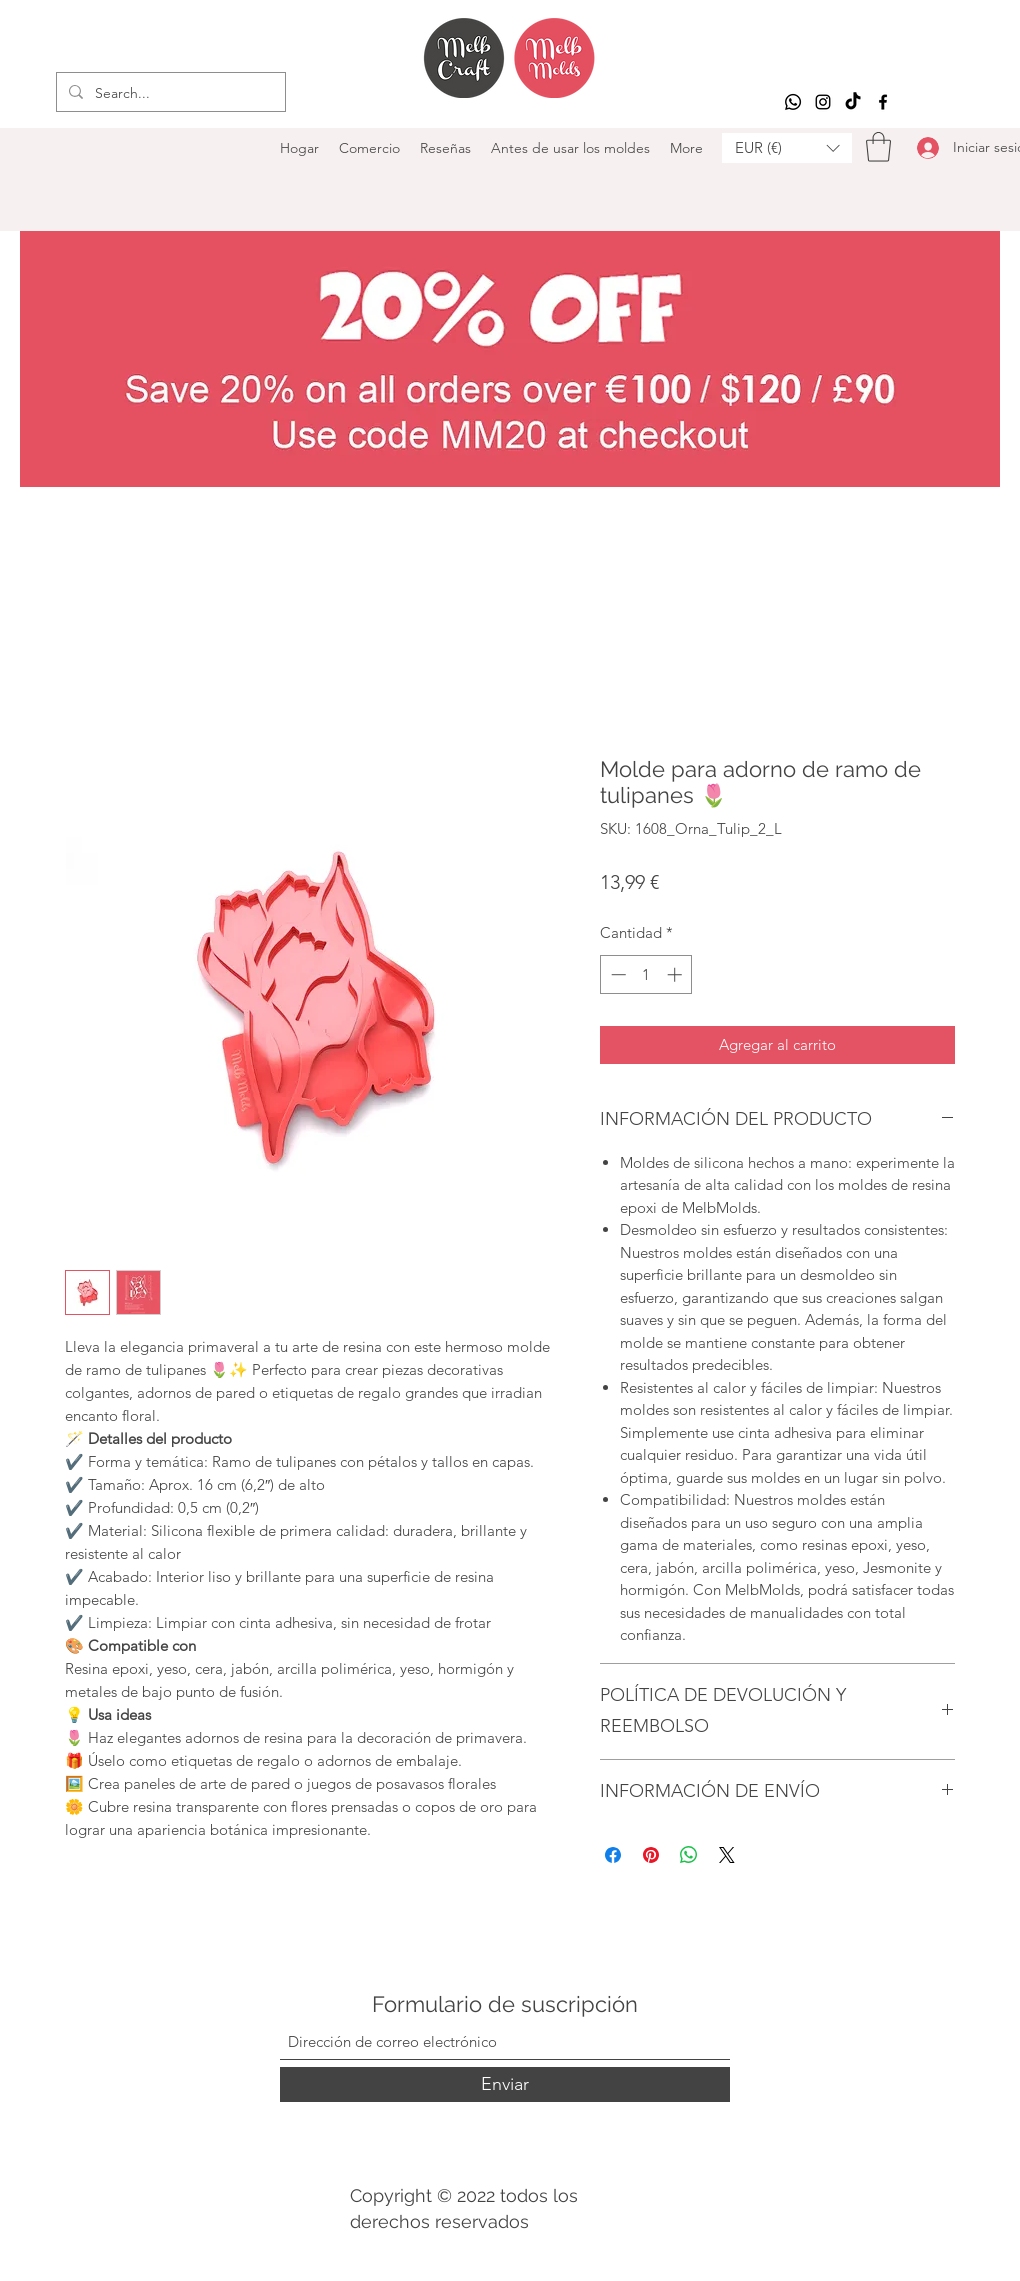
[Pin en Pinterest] (651, 1855)
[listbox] (787, 148)
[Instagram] (823, 102)
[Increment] (676, 974)
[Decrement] (616, 974)
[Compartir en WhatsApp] (689, 1855)
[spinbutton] (646, 974)
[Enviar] (505, 2084)
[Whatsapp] (793, 102)
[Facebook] (883, 102)
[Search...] (169, 93)
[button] (787, 148)
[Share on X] (727, 1855)
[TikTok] (853, 102)
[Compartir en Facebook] (613, 1855)
